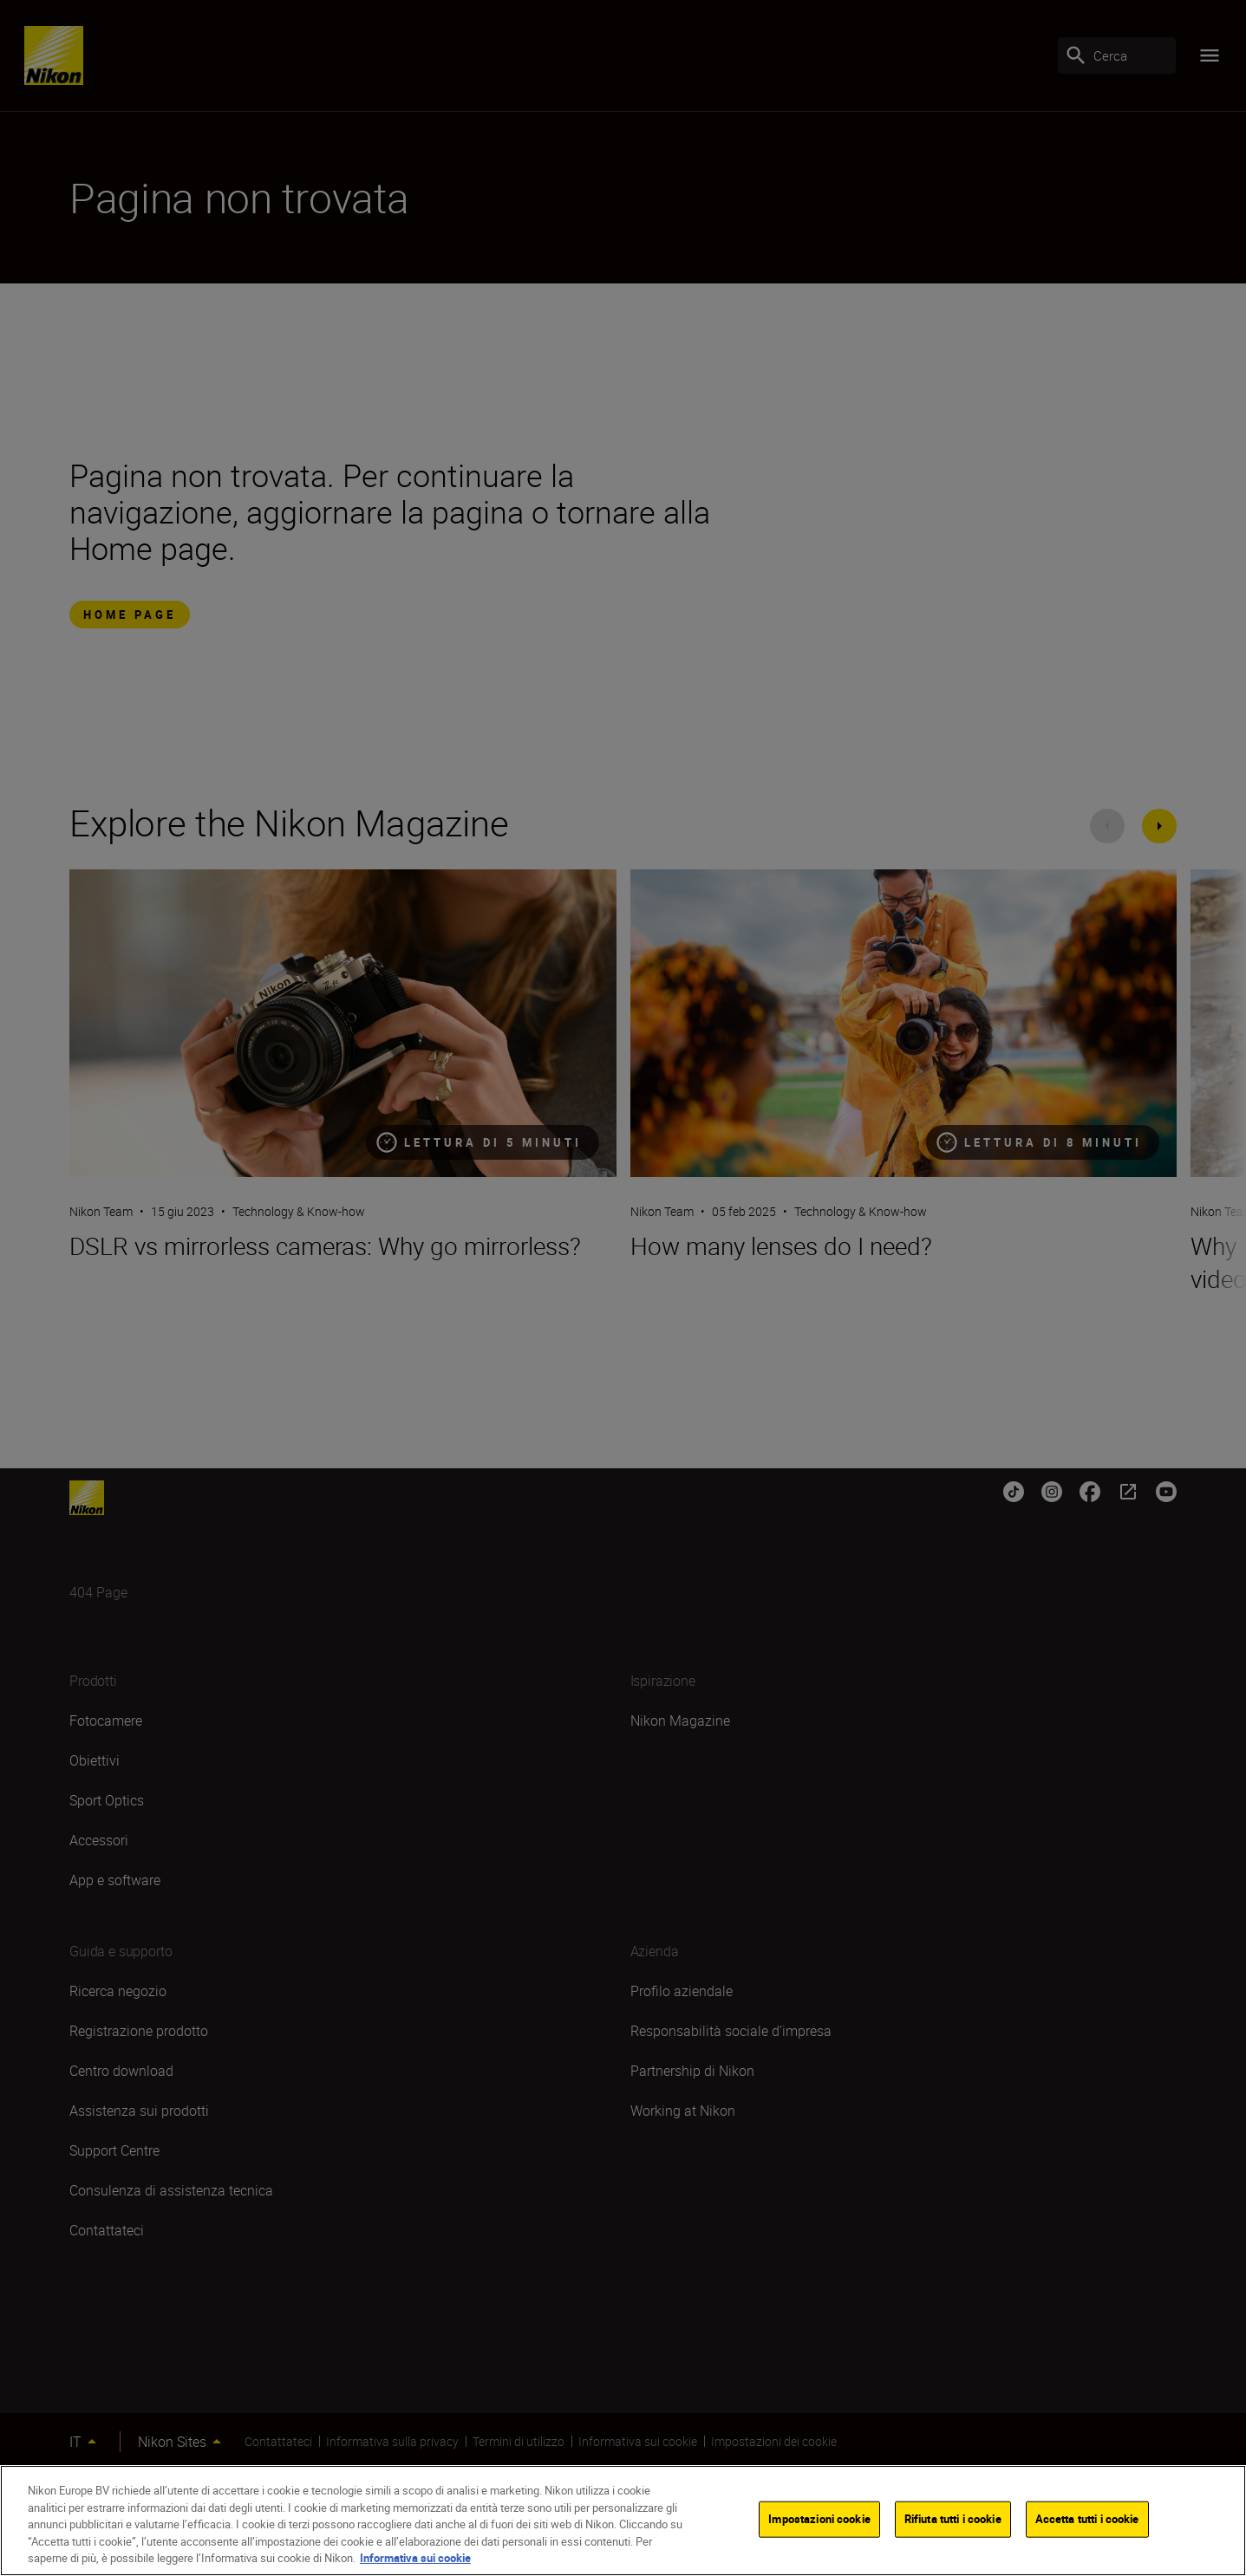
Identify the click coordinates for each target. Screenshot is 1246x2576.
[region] (623, 2520)
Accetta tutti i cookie (1087, 2519)
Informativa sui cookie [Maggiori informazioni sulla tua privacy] (415, 2558)
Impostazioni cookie (819, 2519)
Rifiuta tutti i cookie (952, 2519)
